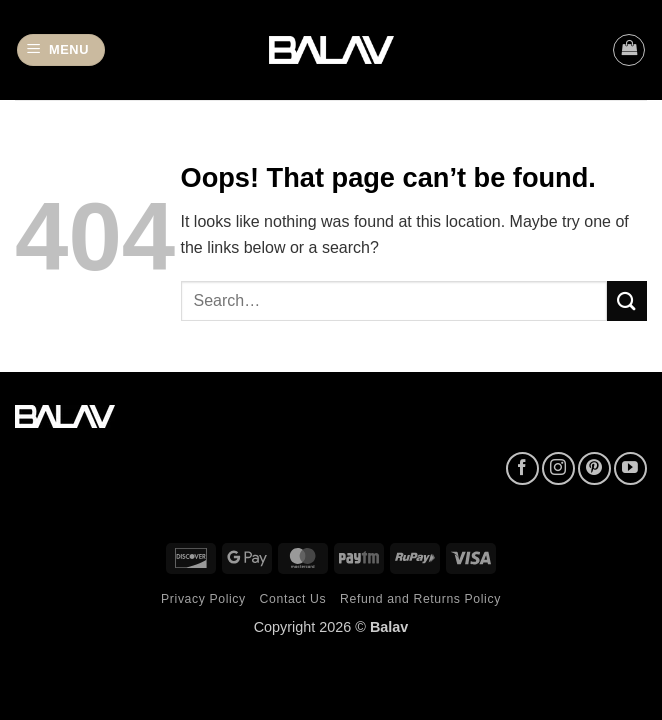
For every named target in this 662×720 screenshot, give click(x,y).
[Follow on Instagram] (558, 468)
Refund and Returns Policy (420, 599)
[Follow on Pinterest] (594, 468)
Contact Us (293, 599)
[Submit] (627, 300)
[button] (61, 50)
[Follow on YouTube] (630, 468)
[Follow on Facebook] (522, 468)
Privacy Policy (203, 599)
